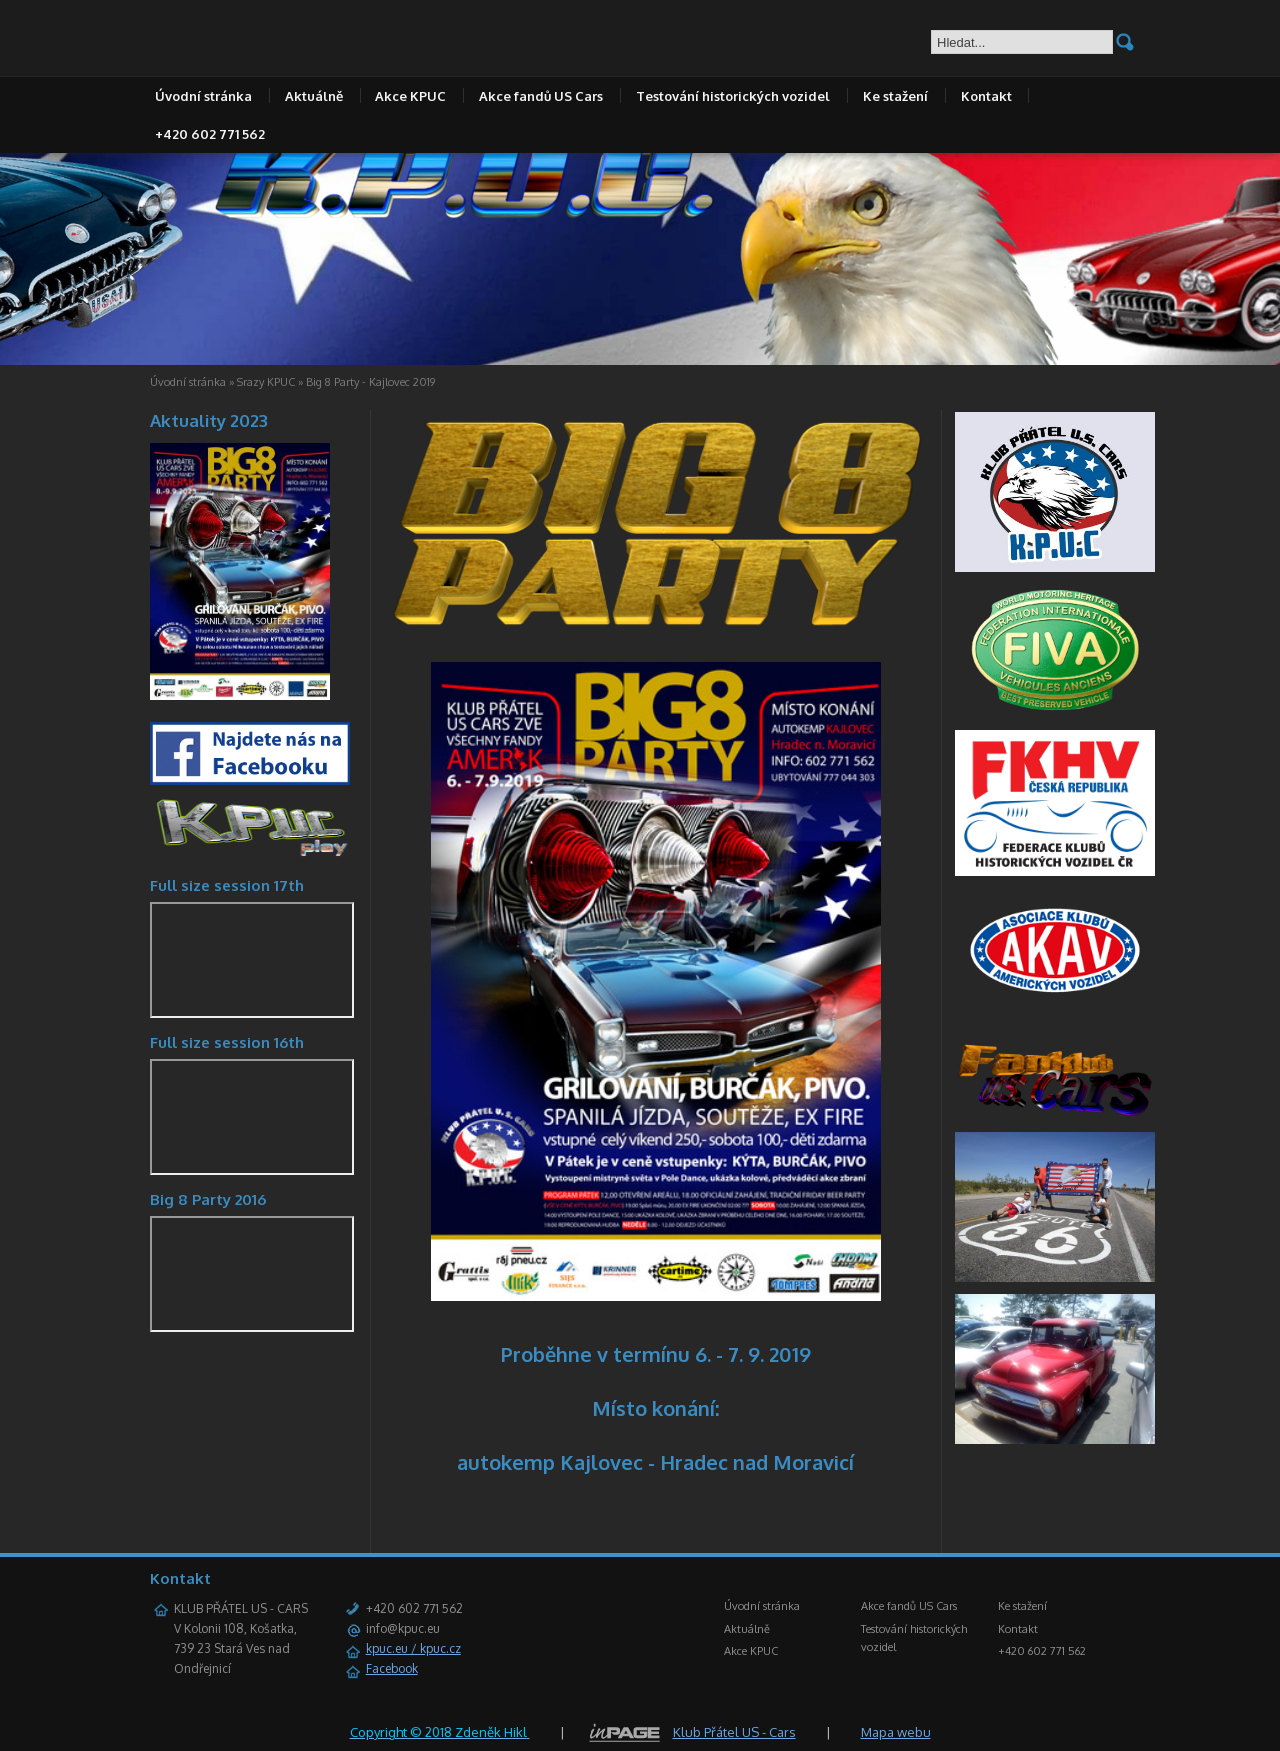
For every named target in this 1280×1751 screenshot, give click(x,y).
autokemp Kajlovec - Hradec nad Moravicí (655, 1462)
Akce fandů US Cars (541, 96)
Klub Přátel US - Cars (734, 1732)
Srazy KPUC (266, 382)
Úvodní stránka (203, 96)
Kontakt (986, 96)
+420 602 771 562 (210, 134)
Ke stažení (895, 96)
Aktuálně (314, 96)
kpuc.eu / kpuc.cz (413, 1648)
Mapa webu (896, 1732)
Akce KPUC (410, 96)
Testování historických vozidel (733, 96)
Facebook (392, 1668)
